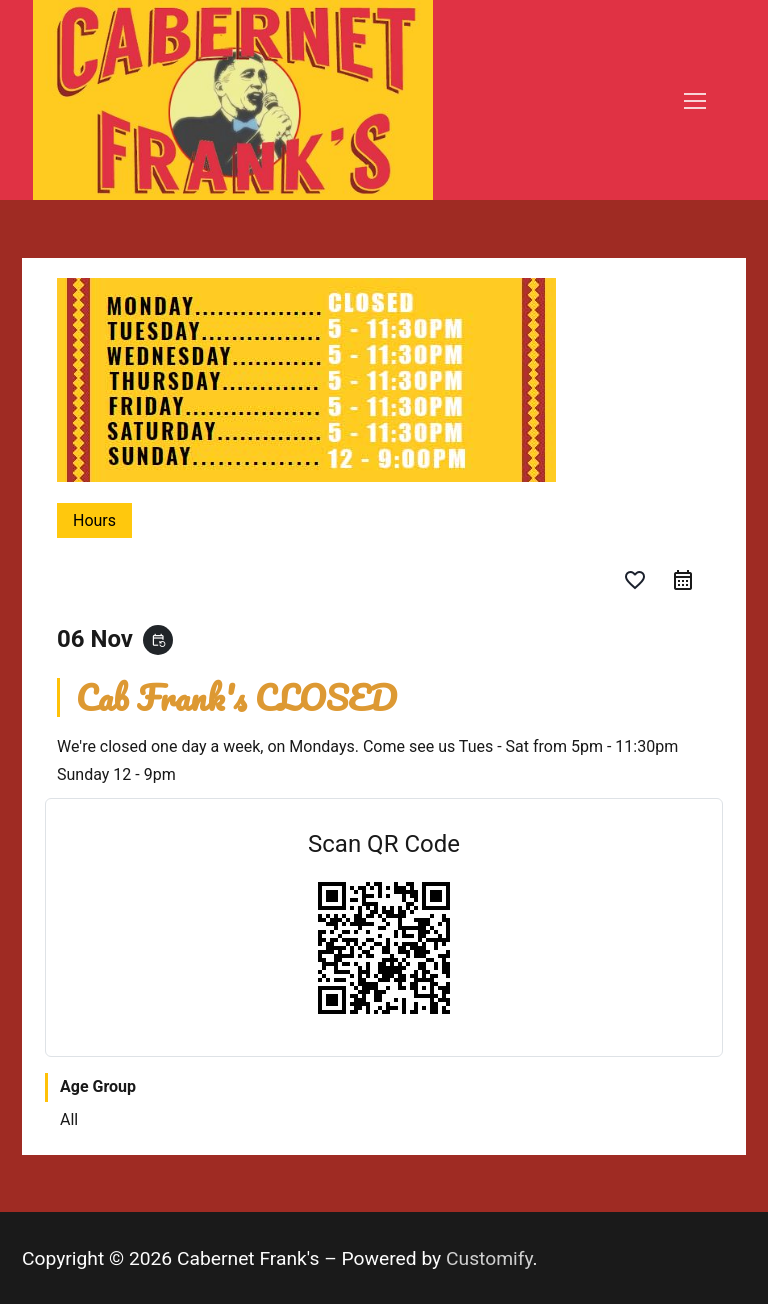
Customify (489, 1258)
